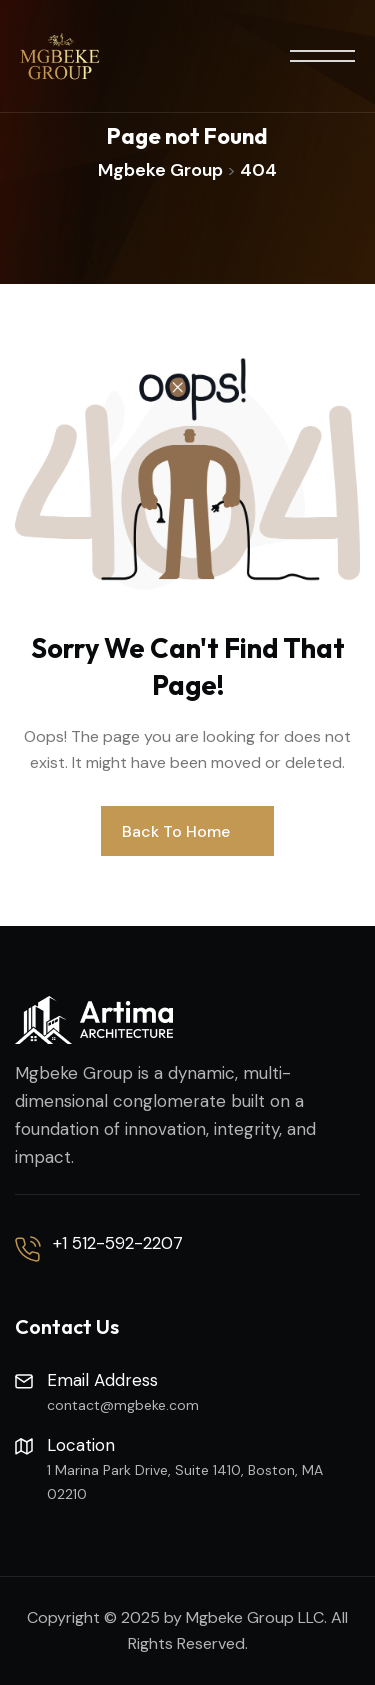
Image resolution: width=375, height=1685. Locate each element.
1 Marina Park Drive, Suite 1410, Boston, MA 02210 (185, 1482)
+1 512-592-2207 (118, 1243)
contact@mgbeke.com (123, 1405)
